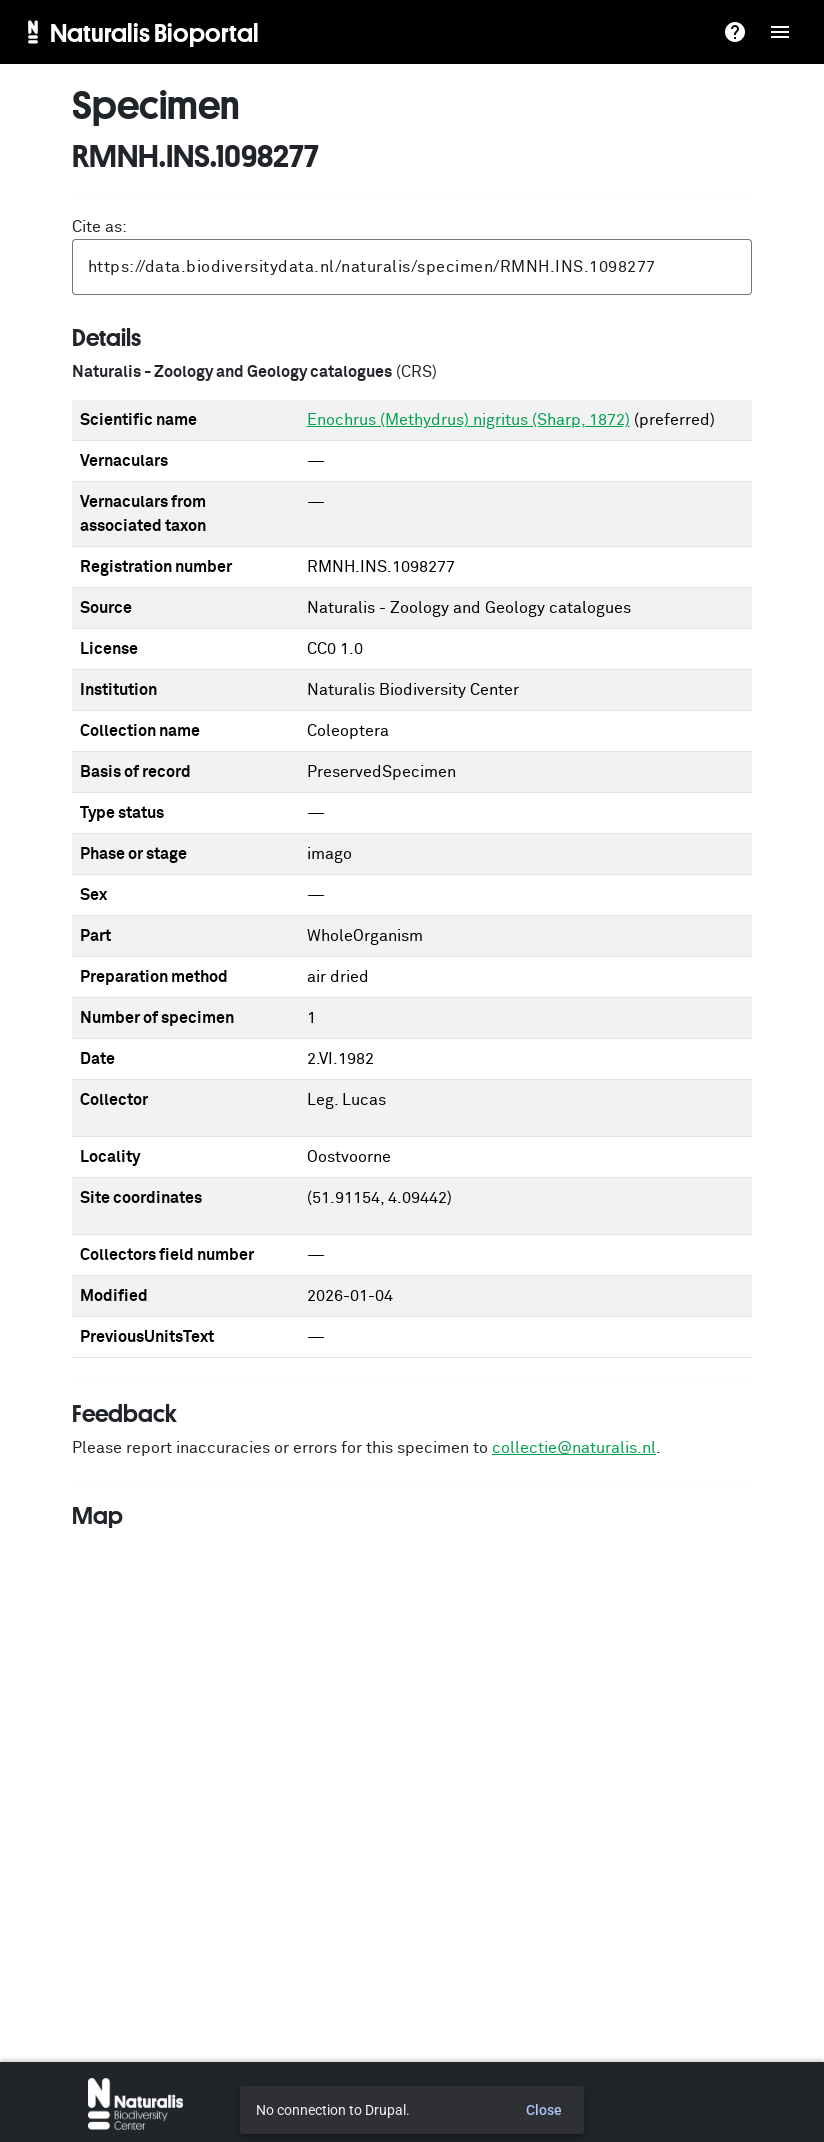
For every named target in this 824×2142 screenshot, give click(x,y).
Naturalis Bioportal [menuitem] (154, 32)
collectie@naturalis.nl (574, 1448)
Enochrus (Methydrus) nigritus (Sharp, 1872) (468, 420)
